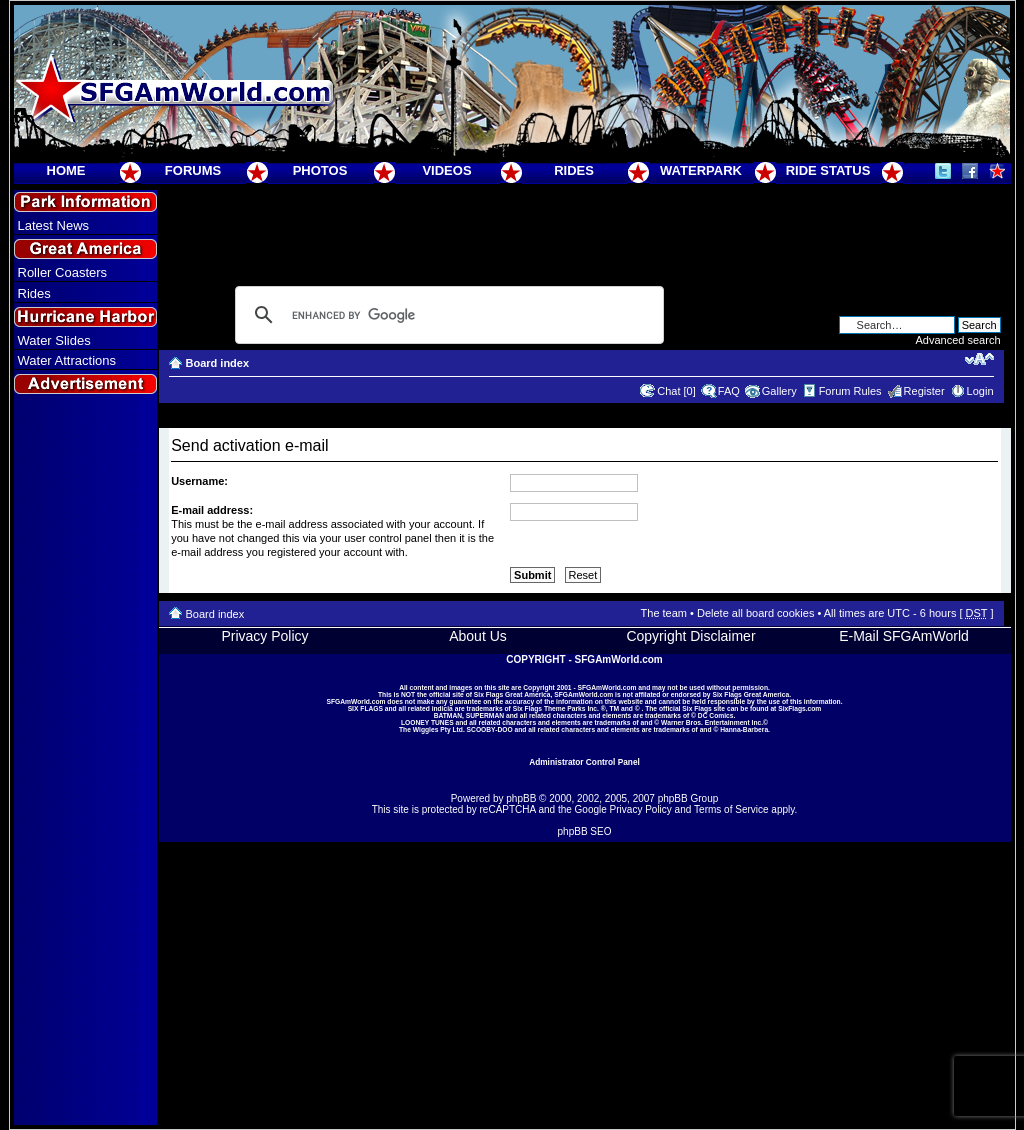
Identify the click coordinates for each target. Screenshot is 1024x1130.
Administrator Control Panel (584, 762)
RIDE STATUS (828, 170)
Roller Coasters (63, 272)
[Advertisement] (85, 761)
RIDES (574, 170)
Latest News (54, 225)
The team (664, 613)
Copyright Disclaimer (690, 636)
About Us (478, 636)
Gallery (779, 391)
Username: (199, 481)
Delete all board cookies (755, 613)
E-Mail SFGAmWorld (904, 636)
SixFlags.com (799, 708)
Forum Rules (850, 391)
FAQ (729, 391)
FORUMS (193, 170)
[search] (446, 315)
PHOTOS (320, 170)
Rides (34, 293)
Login (980, 391)
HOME (66, 170)
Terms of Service (731, 809)
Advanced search (958, 340)
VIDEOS (446, 170)
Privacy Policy (264, 636)
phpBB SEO (585, 831)
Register (924, 391)
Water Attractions (67, 360)
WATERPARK (701, 170)
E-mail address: (212, 510)
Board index (218, 363)
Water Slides (54, 340)
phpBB (521, 798)
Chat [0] (676, 391)
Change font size (979, 359)
